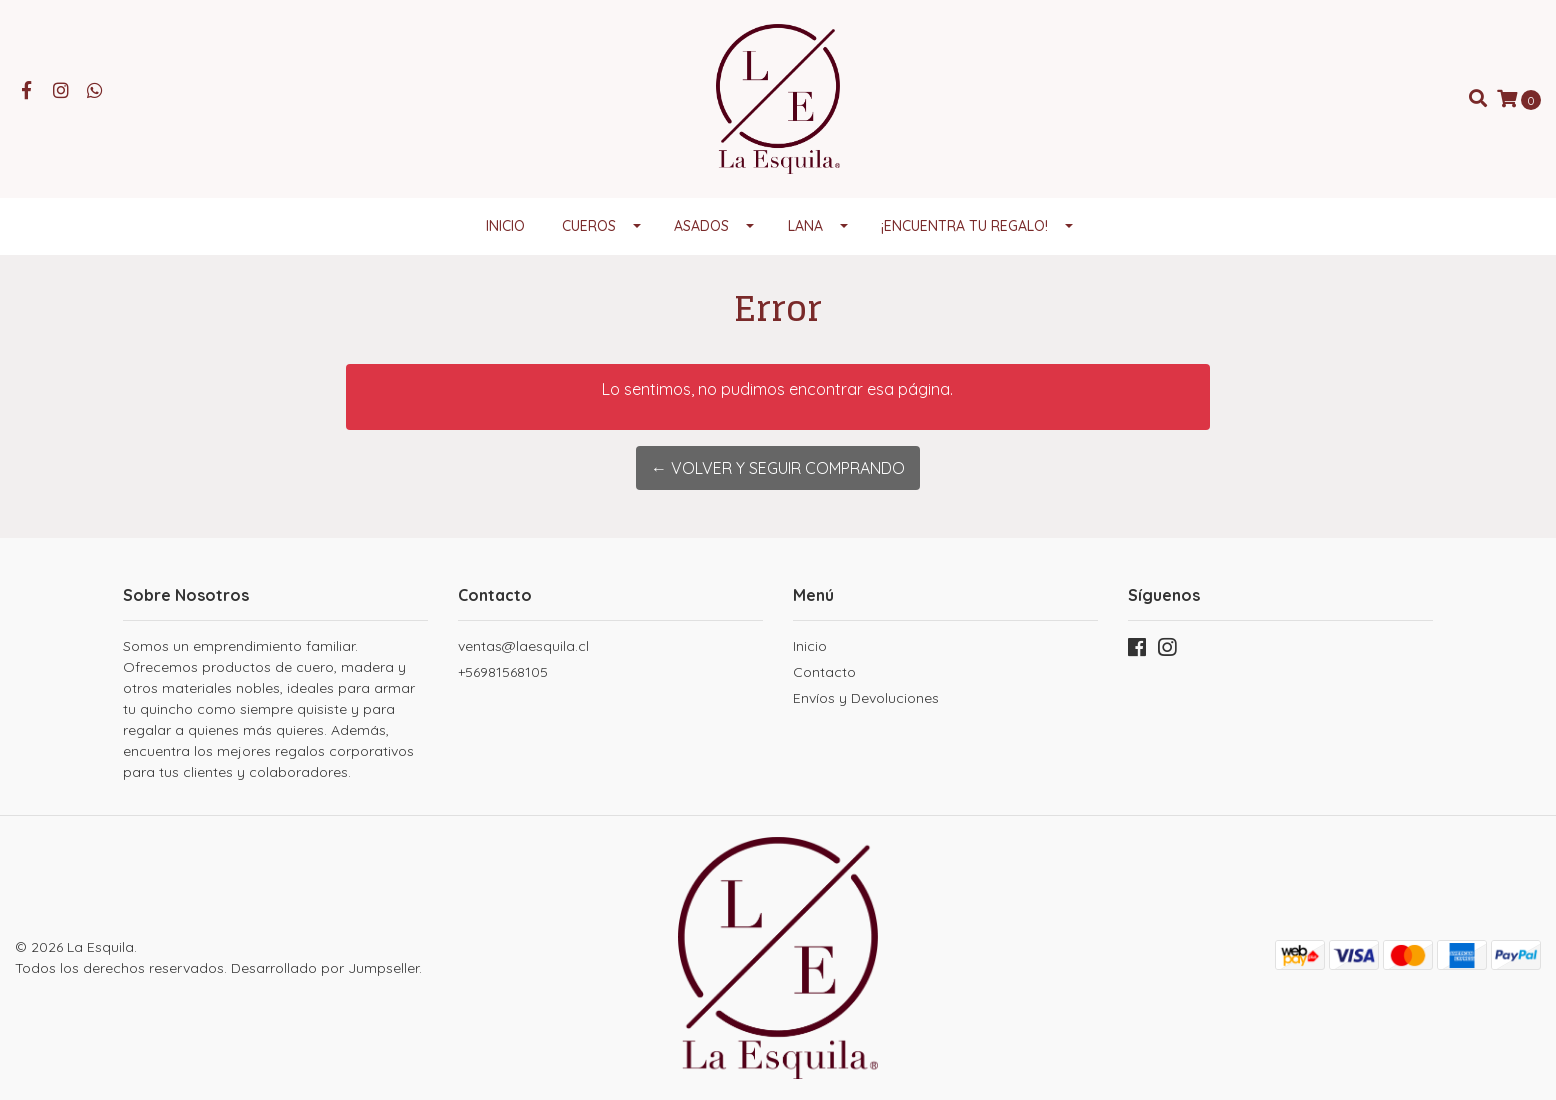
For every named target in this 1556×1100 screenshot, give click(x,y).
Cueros (589, 226)
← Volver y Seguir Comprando (778, 468)
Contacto (824, 672)
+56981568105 (503, 672)
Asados (701, 226)
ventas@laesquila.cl (523, 646)
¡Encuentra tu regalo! (964, 226)
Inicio (505, 226)
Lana (805, 226)
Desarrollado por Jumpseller (325, 968)
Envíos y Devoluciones (866, 698)
